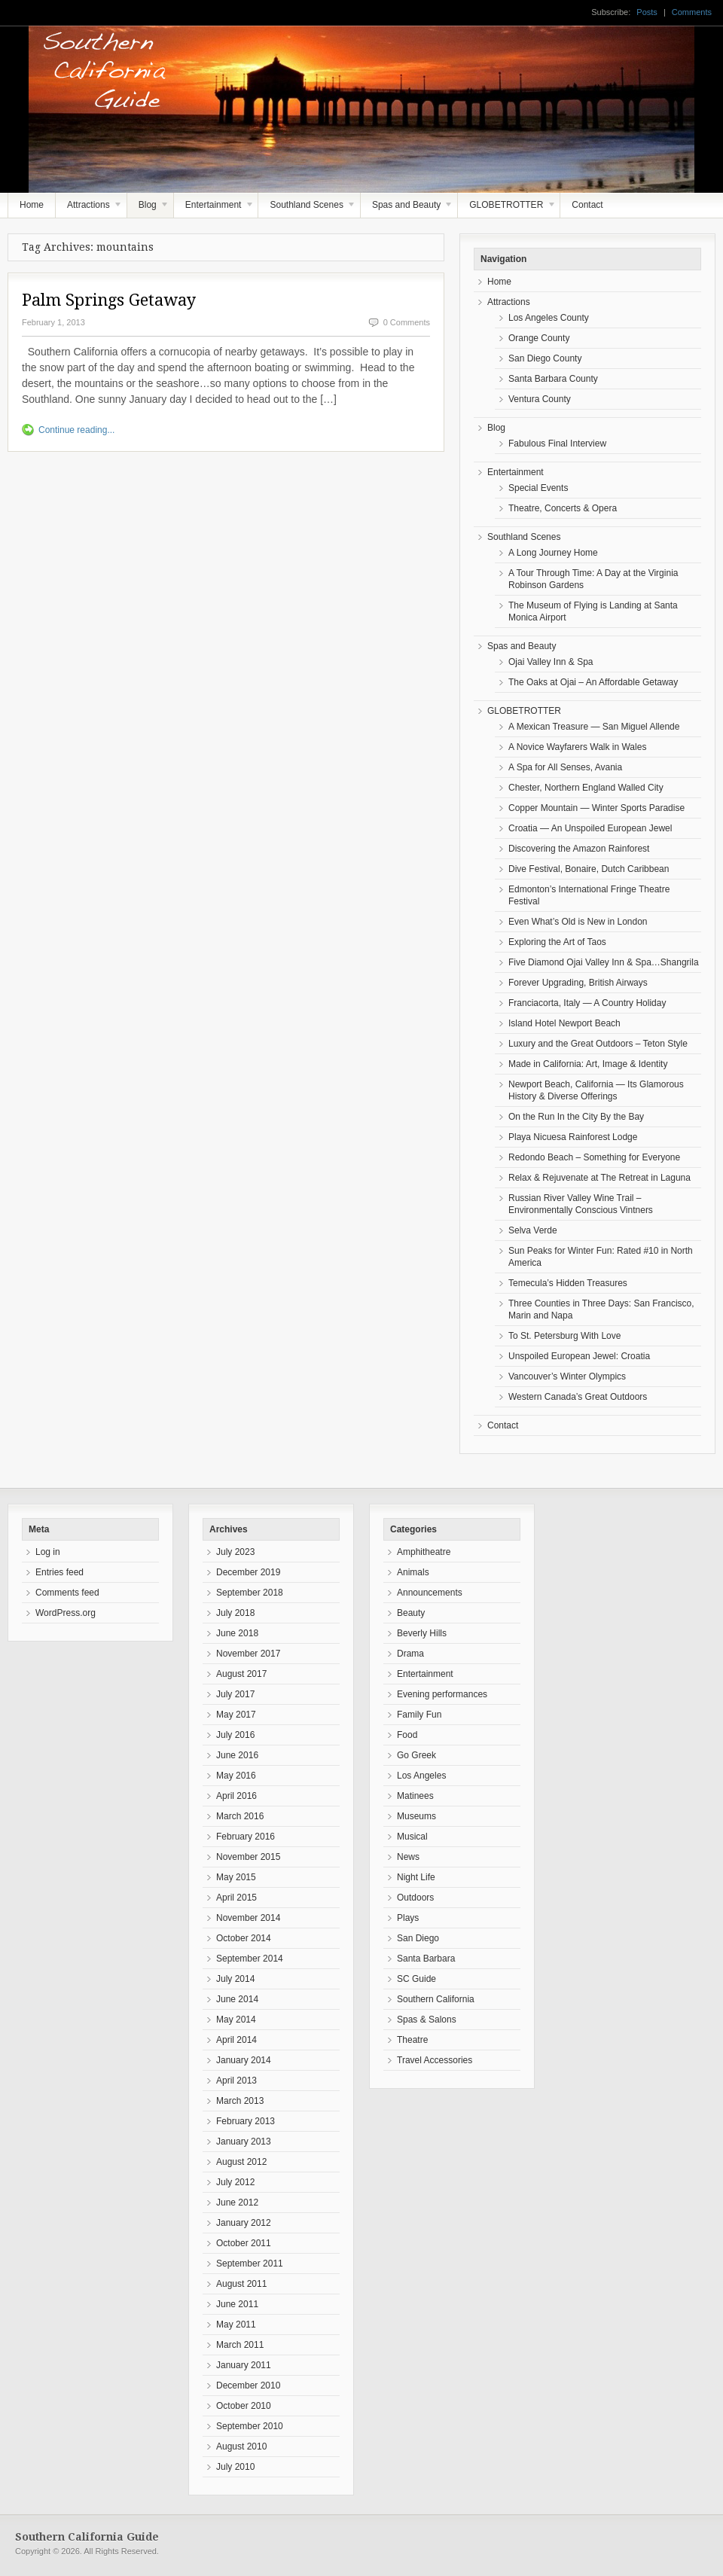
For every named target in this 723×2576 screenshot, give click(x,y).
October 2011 (243, 2243)
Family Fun (419, 1714)
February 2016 (245, 1836)
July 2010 (235, 2467)
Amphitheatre (423, 1552)
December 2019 (248, 1572)
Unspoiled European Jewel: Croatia (579, 1356)
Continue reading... (76, 430)
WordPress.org (65, 1613)
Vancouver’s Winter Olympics (567, 1376)
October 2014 (243, 1938)
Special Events (538, 488)
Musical (412, 1836)
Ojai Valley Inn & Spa (550, 662)
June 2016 (237, 1755)
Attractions (89, 209)
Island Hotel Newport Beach (564, 1023)
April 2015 (236, 1897)
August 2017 (241, 1674)
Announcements (429, 1592)
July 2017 (235, 1694)
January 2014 (243, 2060)
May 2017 (236, 1714)
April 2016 (236, 1796)
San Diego (418, 1938)
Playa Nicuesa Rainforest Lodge (572, 1137)
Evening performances (442, 1694)
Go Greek (416, 1755)
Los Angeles (421, 1775)
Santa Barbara (426, 1958)
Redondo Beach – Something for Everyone (594, 1157)
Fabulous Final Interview (557, 443)
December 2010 (248, 2385)
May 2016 (236, 1775)
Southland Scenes (307, 209)
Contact (587, 205)
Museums (416, 1816)
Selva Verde (532, 1230)
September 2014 (249, 1958)
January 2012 (243, 2223)
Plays (408, 1918)
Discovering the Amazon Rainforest (578, 848)
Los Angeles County (548, 317)
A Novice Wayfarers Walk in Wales (577, 747)
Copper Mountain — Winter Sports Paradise (596, 808)
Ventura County (539, 399)
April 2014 (236, 2040)
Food (407, 1735)
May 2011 (236, 2324)
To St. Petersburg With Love (564, 1336)
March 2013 (240, 2101)
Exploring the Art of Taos (557, 942)
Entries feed (59, 1572)
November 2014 (248, 1918)
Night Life (416, 1877)
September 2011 (249, 2263)
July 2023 (235, 1552)
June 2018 (237, 1633)
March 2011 (240, 2345)
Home (32, 205)
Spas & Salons (426, 2019)
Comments (692, 12)
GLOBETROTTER (507, 209)
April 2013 (236, 2080)
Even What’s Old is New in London (578, 921)
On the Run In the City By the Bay (576, 1116)
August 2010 (241, 2446)
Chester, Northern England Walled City (586, 787)
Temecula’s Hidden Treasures (567, 1283)
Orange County (538, 338)
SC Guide (416, 1979)
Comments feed (67, 1592)
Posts (646, 12)
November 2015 (248, 1857)
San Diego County (544, 358)
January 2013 (243, 2141)
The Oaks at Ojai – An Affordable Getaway (593, 682)
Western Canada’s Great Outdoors (577, 1397)
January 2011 (243, 2365)
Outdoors (415, 1897)
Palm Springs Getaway (109, 300)
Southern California (435, 1999)
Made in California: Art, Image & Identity (587, 1064)
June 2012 (237, 2202)
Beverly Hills (422, 1633)
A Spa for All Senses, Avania (565, 767)
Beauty (411, 1613)
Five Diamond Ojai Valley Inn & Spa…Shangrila (603, 962)
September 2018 (249, 1592)
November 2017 (248, 1653)
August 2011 (241, 2284)
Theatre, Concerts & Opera (562, 508)
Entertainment (214, 209)
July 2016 (235, 1735)
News (408, 1857)
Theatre (412, 2040)
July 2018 (235, 1613)
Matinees (415, 1796)
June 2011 (237, 2304)
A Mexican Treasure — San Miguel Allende (593, 726)
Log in (47, 1552)
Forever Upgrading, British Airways (578, 982)
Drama (410, 1653)
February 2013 (245, 2121)
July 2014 (235, 1979)
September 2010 (249, 2426)
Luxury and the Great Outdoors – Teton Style (598, 1043)
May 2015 (236, 1877)
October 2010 (243, 2406)
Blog (148, 209)
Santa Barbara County (553, 378)
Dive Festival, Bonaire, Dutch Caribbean (588, 869)
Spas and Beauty (407, 209)
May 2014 (236, 2019)
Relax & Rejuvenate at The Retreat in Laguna (599, 1177)
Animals (413, 1572)
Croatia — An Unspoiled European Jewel (590, 828)
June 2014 (237, 1999)
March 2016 (240, 1816)
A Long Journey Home (553, 552)
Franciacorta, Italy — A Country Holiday (587, 1003)
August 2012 (241, 2162)
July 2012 (235, 2182)
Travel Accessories (434, 2060)
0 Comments (406, 322)
